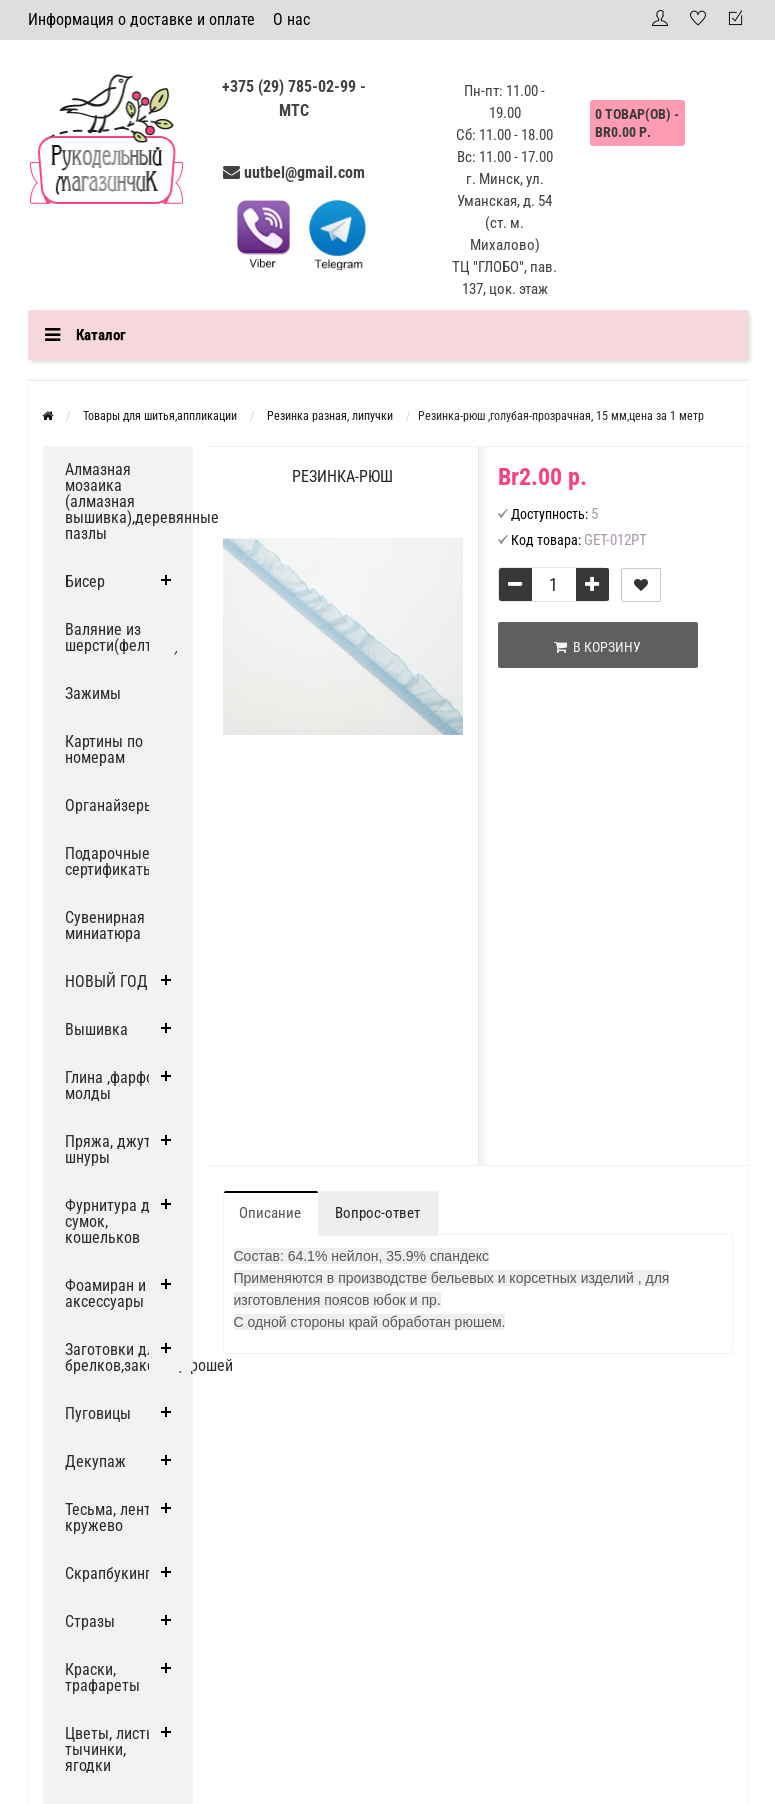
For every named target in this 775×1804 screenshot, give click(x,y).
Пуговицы (98, 1413)
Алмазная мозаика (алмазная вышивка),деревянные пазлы (129, 501)
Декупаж (95, 1461)
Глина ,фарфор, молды (115, 1085)
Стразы (90, 1621)
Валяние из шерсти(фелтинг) (122, 637)
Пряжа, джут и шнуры (114, 1149)
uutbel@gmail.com (304, 172)
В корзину (597, 647)
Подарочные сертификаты (109, 861)
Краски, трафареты (102, 1677)
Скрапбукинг (108, 1573)
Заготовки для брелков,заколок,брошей (129, 1357)
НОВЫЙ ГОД (106, 981)
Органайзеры (110, 805)
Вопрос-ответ (377, 1213)
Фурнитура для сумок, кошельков (115, 1221)
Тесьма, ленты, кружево (115, 1517)
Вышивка (96, 1029)
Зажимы (93, 693)
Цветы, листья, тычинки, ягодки (115, 1749)
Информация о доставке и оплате (141, 19)
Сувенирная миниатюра (105, 925)
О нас (291, 19)
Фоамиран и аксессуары (105, 1293)
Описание (270, 1213)
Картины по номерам (104, 749)
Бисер (85, 581)
